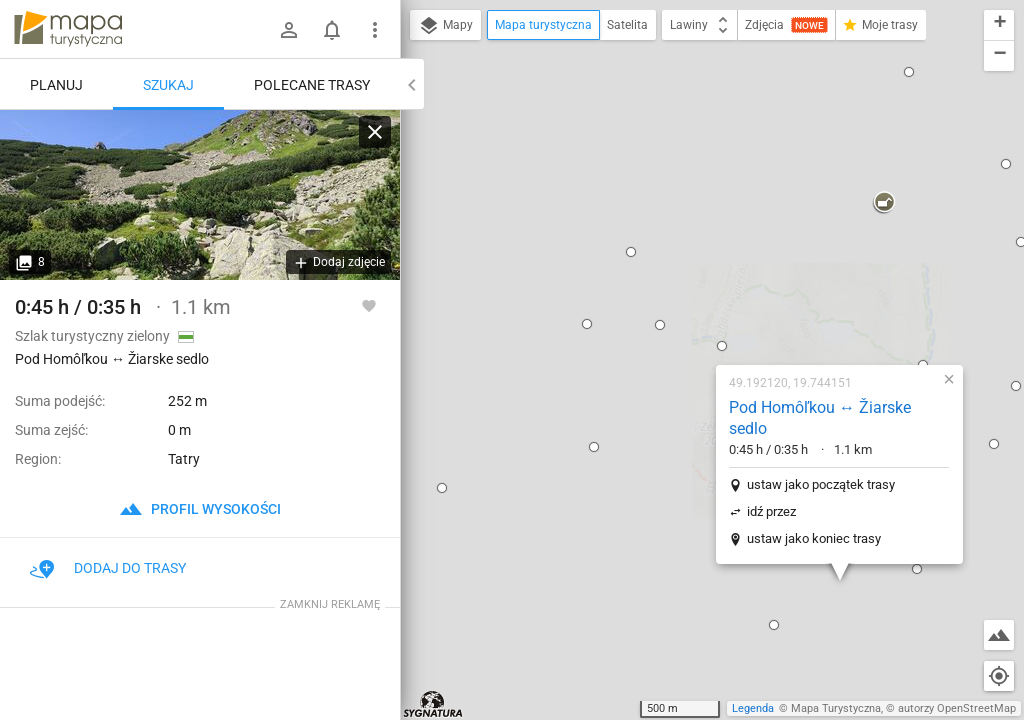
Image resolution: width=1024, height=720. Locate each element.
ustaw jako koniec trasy (683, 310)
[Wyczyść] (375, 132)
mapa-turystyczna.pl (68, 29)
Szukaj (168, 85)
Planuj (56, 85)
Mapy (445, 26)
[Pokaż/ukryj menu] (375, 30)
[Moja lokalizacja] (999, 676)
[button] (463, 219)
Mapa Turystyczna (836, 708)
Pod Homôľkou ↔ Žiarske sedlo (689, 190)
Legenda (753, 708)
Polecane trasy (312, 85)
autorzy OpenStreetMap (957, 708)
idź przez (640, 283)
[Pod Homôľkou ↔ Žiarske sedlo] (200, 195)
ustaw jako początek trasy (690, 256)
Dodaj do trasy (108, 568)
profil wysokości (200, 509)
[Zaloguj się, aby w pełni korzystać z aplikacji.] (369, 305)
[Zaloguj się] (289, 30)
